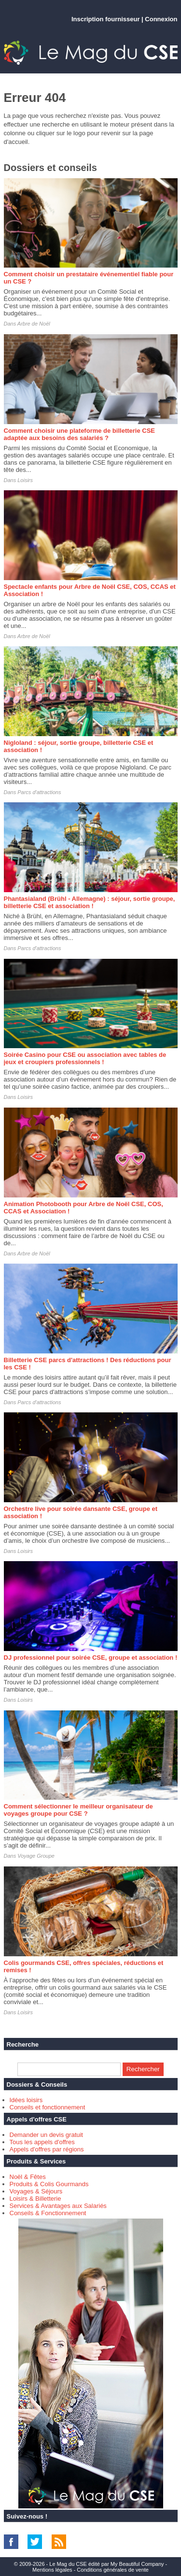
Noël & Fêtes (28, 2176)
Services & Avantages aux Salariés (58, 2205)
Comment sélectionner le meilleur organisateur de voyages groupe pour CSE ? (78, 1810)
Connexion (161, 19)
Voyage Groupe (36, 1856)
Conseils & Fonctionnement (48, 2213)
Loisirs (25, 480)
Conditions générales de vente (113, 2570)
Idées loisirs (26, 2100)
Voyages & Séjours (36, 2191)
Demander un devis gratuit (46, 2134)
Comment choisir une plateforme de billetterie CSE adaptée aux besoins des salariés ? (79, 434)
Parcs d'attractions (39, 792)
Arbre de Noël (33, 324)
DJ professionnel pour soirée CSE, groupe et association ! (91, 1657)
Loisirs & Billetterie (35, 2198)
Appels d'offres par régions (47, 2149)
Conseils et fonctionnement (47, 2107)
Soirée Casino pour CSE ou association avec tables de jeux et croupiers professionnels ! (85, 1058)
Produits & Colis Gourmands (49, 2184)
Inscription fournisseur (105, 19)
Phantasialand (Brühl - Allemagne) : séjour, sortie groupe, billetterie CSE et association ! (89, 902)
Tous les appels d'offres (42, 2142)
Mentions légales (52, 2570)
